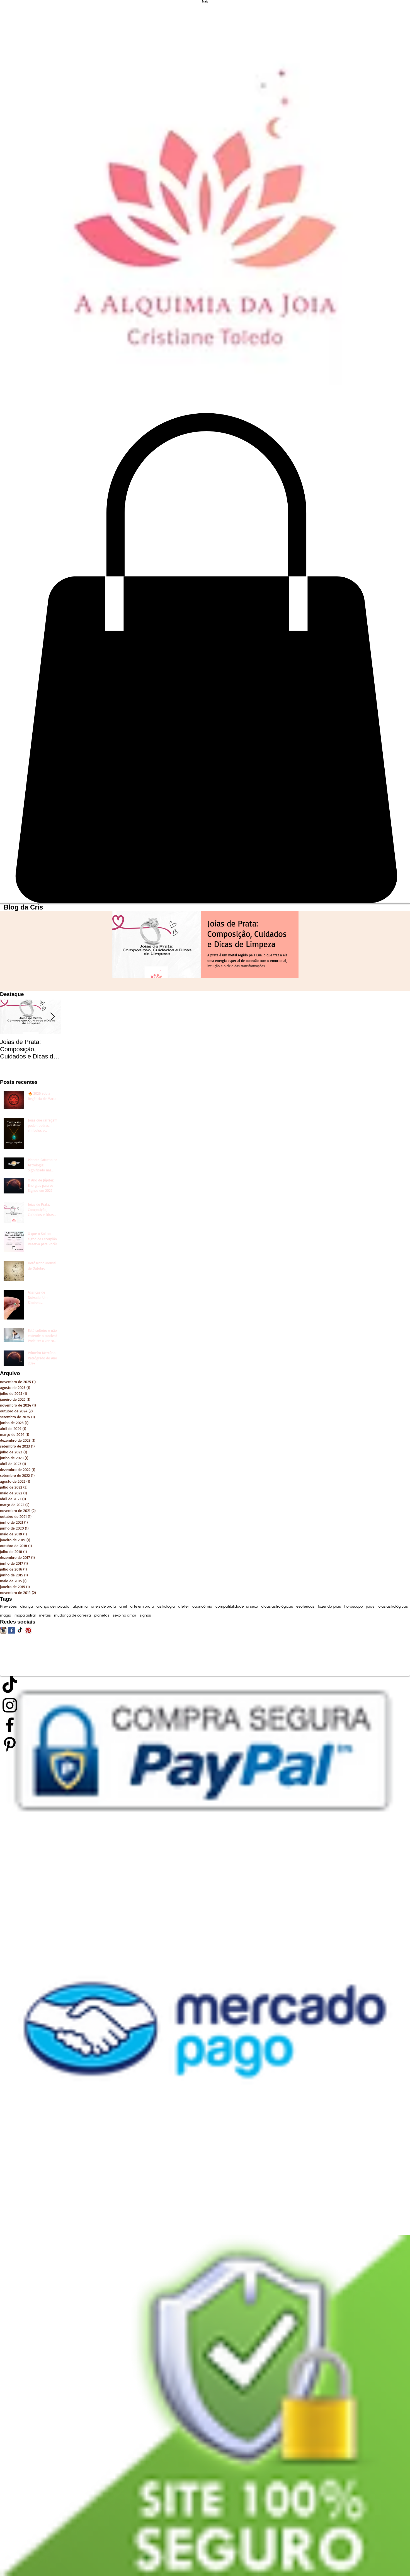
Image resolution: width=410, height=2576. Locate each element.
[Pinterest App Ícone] (28, 1630)
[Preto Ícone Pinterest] (205, 1744)
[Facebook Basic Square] (11, 1630)
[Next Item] (52, 1016)
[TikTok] (20, 1630)
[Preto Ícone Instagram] (205, 1705)
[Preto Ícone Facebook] (205, 1725)
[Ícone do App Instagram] (3, 1630)
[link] (205, 658)
